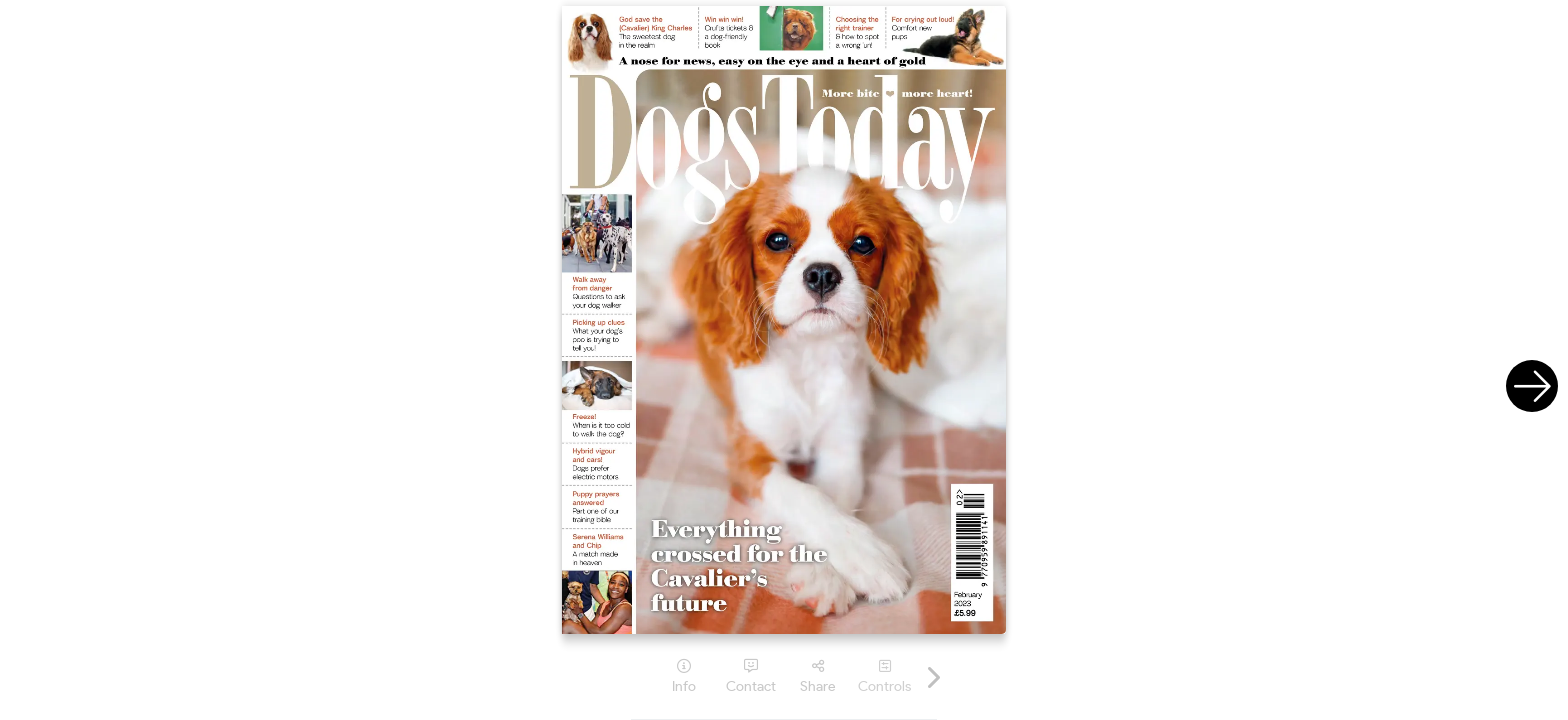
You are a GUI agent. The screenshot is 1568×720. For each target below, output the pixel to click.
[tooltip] (683, 676)
